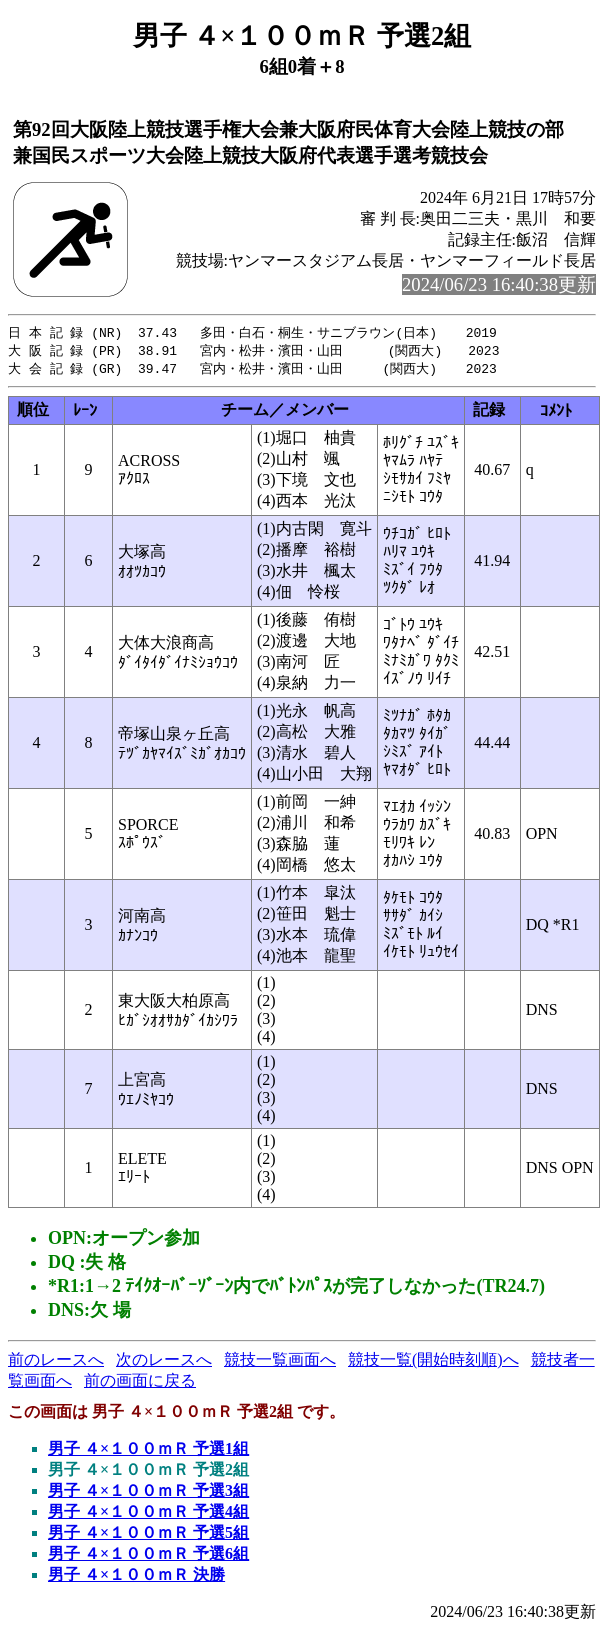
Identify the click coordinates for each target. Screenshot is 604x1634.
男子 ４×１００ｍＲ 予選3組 (148, 1493)
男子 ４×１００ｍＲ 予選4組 (148, 1514)
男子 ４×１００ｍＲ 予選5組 (148, 1535)
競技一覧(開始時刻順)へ (433, 1362)
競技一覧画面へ (280, 1362)
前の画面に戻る (140, 1383)
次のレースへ (164, 1362)
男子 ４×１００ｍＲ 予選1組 (148, 1451)
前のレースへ (56, 1362)
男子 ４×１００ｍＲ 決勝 (136, 1577)
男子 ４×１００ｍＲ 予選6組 (148, 1556)
